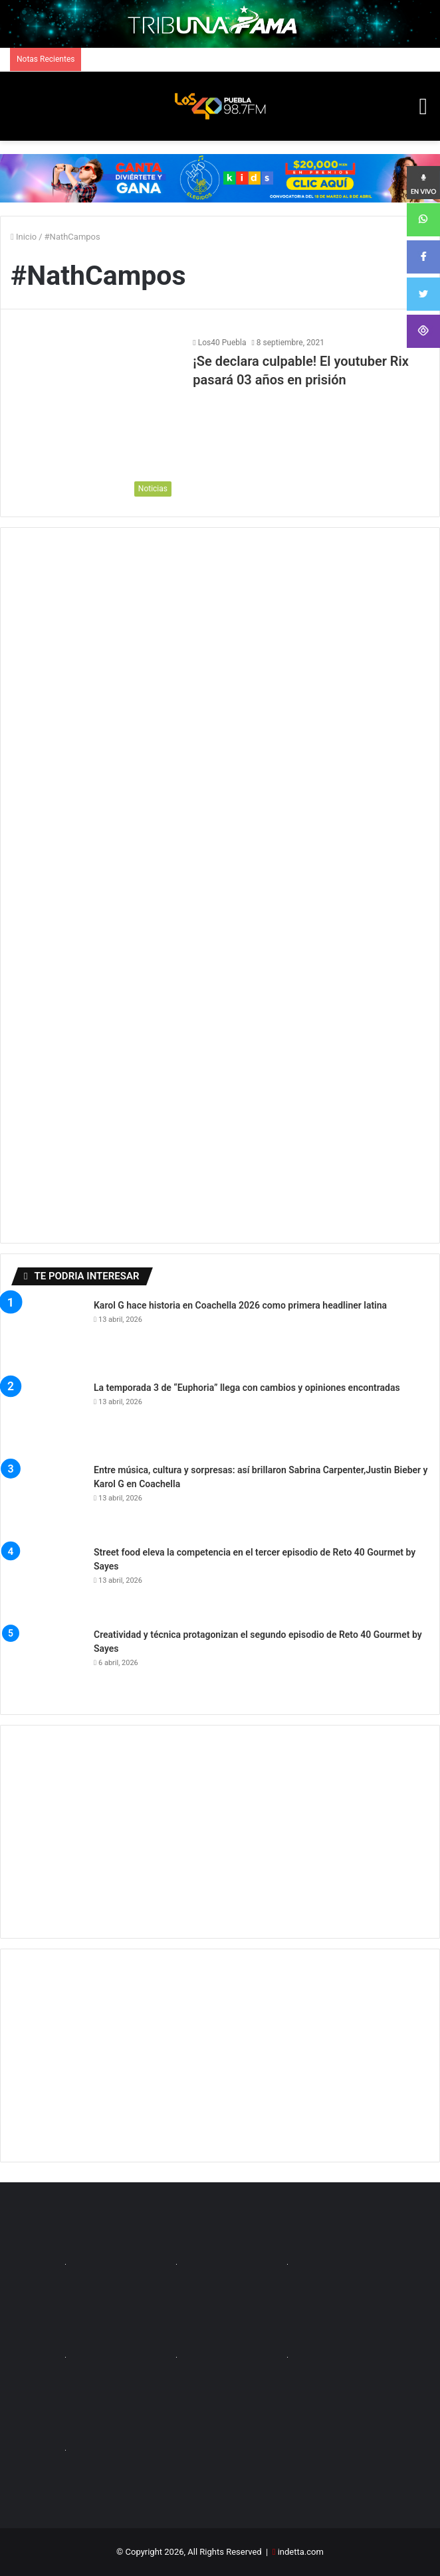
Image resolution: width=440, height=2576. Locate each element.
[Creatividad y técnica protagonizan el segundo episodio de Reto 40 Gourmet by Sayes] (47, 1664)
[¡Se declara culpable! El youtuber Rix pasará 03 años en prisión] (94, 419)
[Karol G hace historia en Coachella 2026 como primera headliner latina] (47, 1335)
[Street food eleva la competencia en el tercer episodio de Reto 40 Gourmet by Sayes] (47, 1582)
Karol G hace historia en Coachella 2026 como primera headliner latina (240, 1305)
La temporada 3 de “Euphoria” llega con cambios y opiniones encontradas (247, 1387)
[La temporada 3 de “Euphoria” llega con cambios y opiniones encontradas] (47, 1417)
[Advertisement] (220, 1832)
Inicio (24, 237)
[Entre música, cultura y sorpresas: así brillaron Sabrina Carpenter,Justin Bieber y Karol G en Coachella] (47, 1499)
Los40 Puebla (222, 342)
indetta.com (301, 2552)
